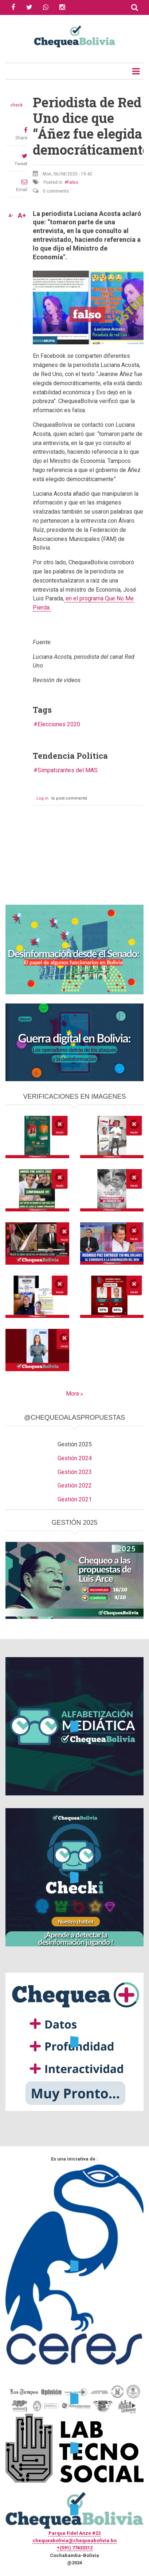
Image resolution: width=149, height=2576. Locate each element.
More (72, 1393)
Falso (72, 182)
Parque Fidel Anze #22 (74, 2533)
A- (10, 215)
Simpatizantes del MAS (68, 770)
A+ (22, 215)
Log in (42, 798)
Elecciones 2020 (59, 724)
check (16, 105)
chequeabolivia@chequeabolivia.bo (74, 2540)
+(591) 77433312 (75, 2547)
